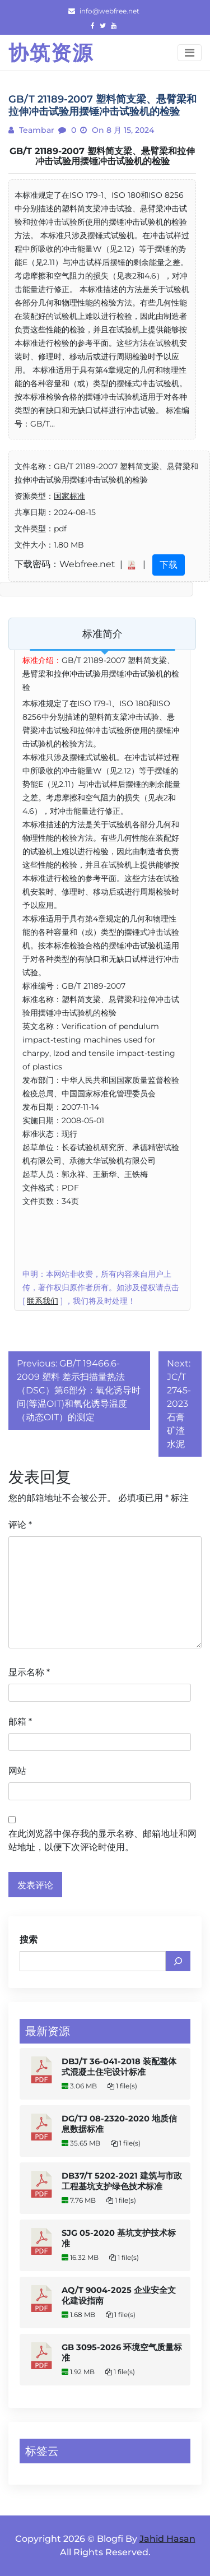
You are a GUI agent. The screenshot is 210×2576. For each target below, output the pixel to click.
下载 (169, 564)
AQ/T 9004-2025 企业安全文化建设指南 (119, 2295)
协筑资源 (51, 52)
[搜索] (178, 1961)
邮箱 (20, 1721)
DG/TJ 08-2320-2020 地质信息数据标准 (119, 2124)
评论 (20, 1524)
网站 (17, 1771)
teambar (35, 130)
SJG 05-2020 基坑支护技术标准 (119, 2238)
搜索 (29, 1939)
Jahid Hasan (167, 2538)
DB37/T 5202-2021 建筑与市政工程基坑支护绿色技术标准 (122, 2181)
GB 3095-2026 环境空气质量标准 (122, 2352)
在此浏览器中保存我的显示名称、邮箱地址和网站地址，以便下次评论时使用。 (102, 1840)
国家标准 (69, 496)
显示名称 (29, 1672)
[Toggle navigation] (190, 52)
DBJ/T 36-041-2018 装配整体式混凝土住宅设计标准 (119, 2066)
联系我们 (42, 1301)
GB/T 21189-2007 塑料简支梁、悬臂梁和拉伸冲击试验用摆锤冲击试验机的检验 (102, 156)
